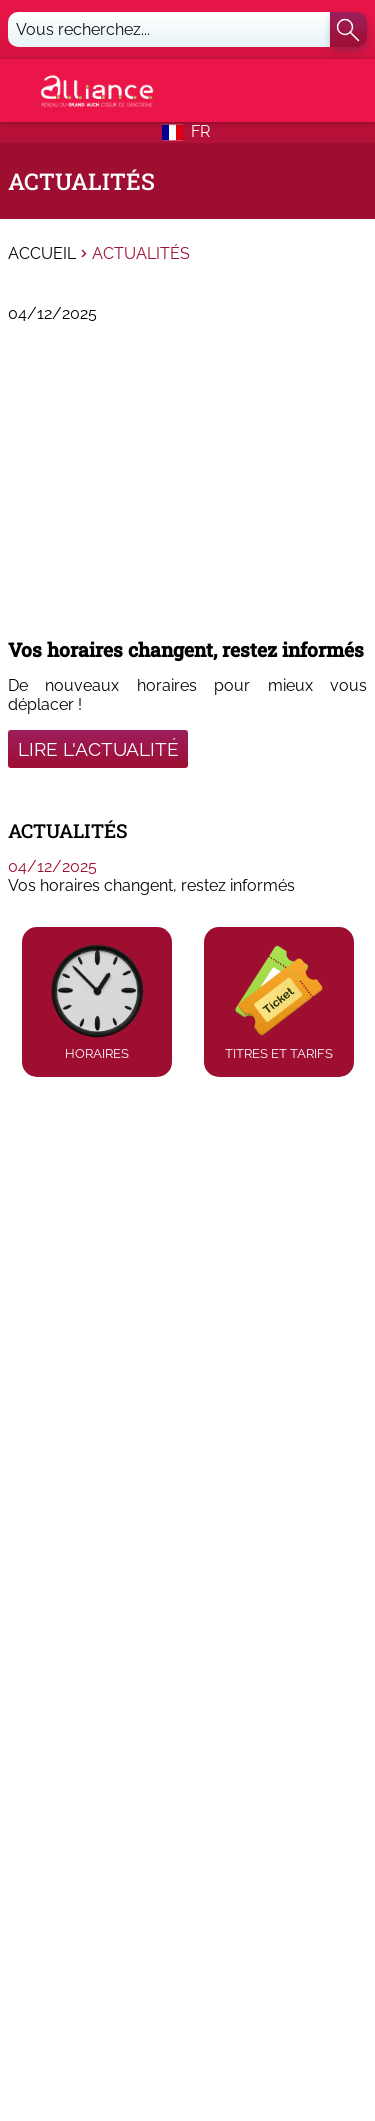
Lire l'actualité (98, 749)
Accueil (42, 254)
